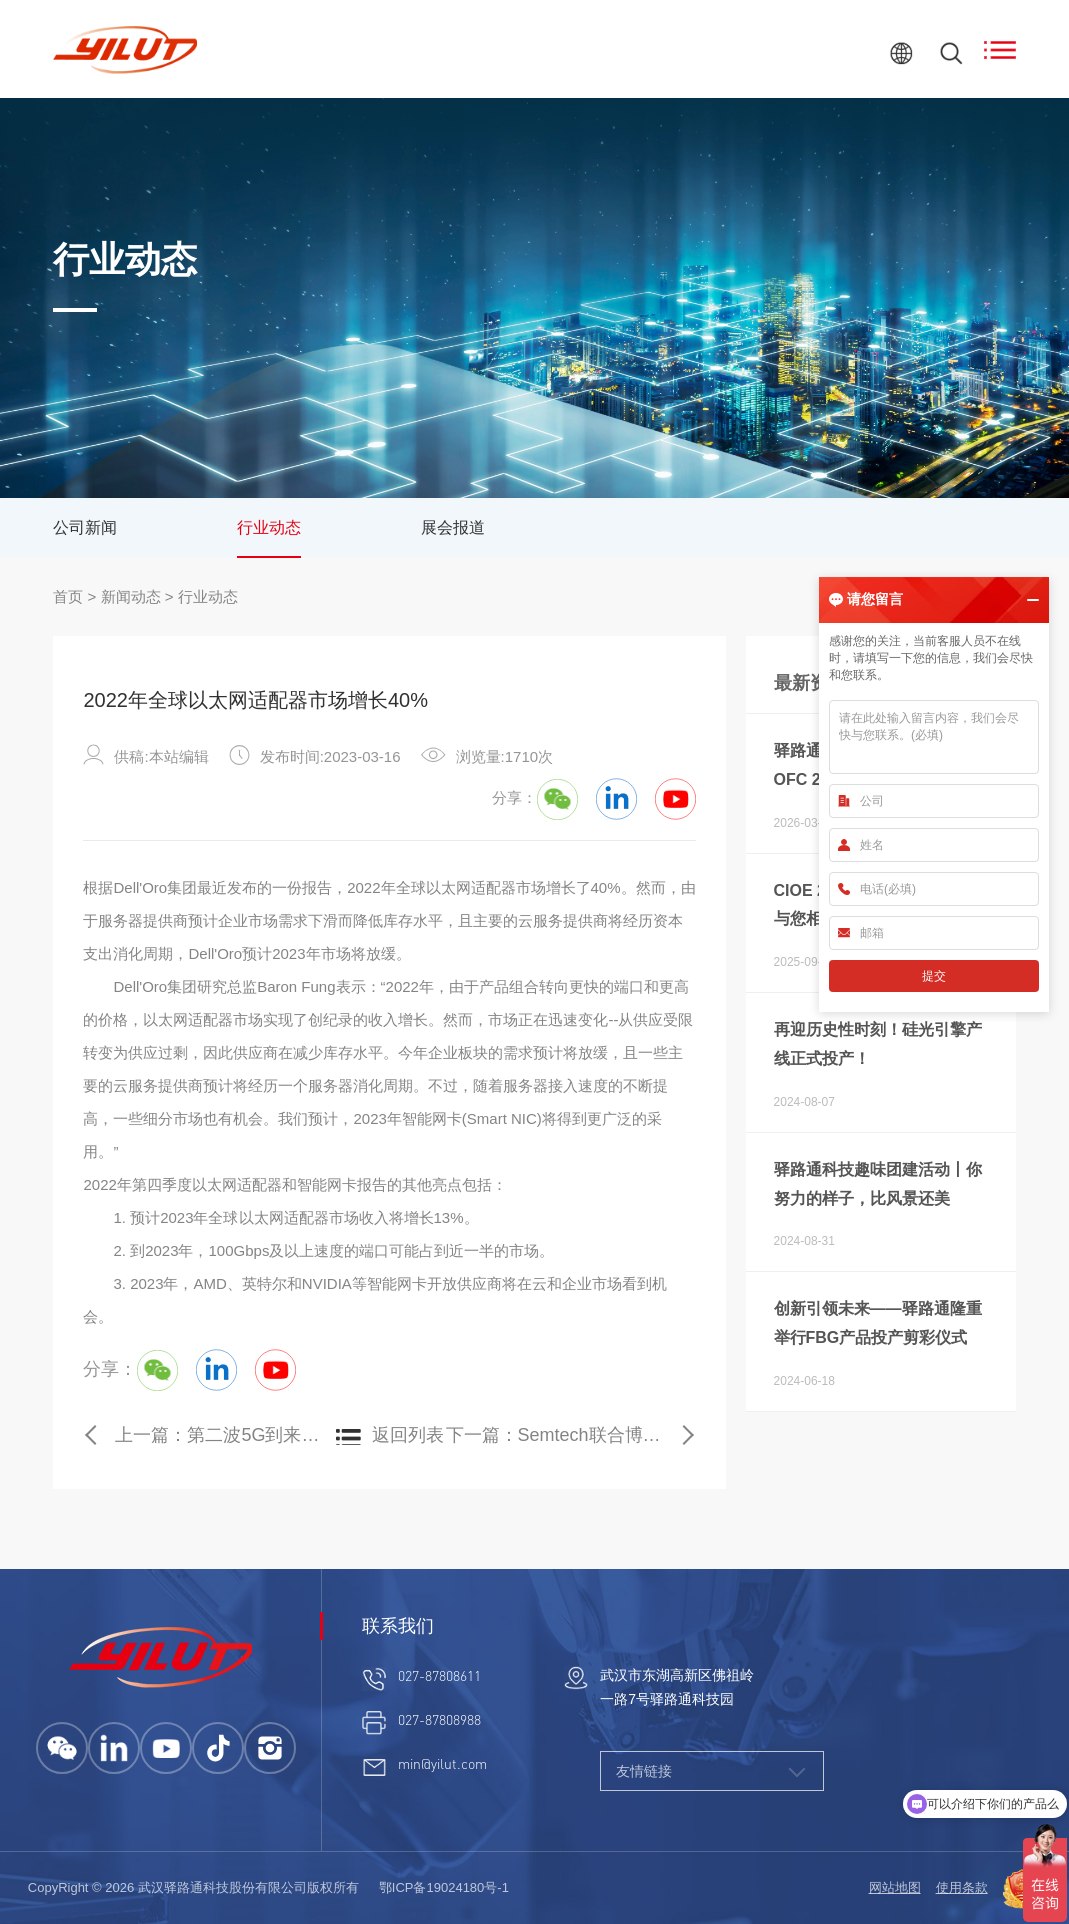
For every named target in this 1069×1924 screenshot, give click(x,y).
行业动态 (269, 527)
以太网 (448, 887)
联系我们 (398, 1626)
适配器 (493, 887)
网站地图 (895, 1887)
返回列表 (408, 1435)
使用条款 (962, 1887)
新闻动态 (131, 596)
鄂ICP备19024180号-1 (444, 1887)
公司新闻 (85, 527)
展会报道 (453, 527)
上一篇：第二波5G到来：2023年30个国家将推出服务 (224, 1435)
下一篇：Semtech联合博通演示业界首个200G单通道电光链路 (571, 1435)
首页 (68, 596)
